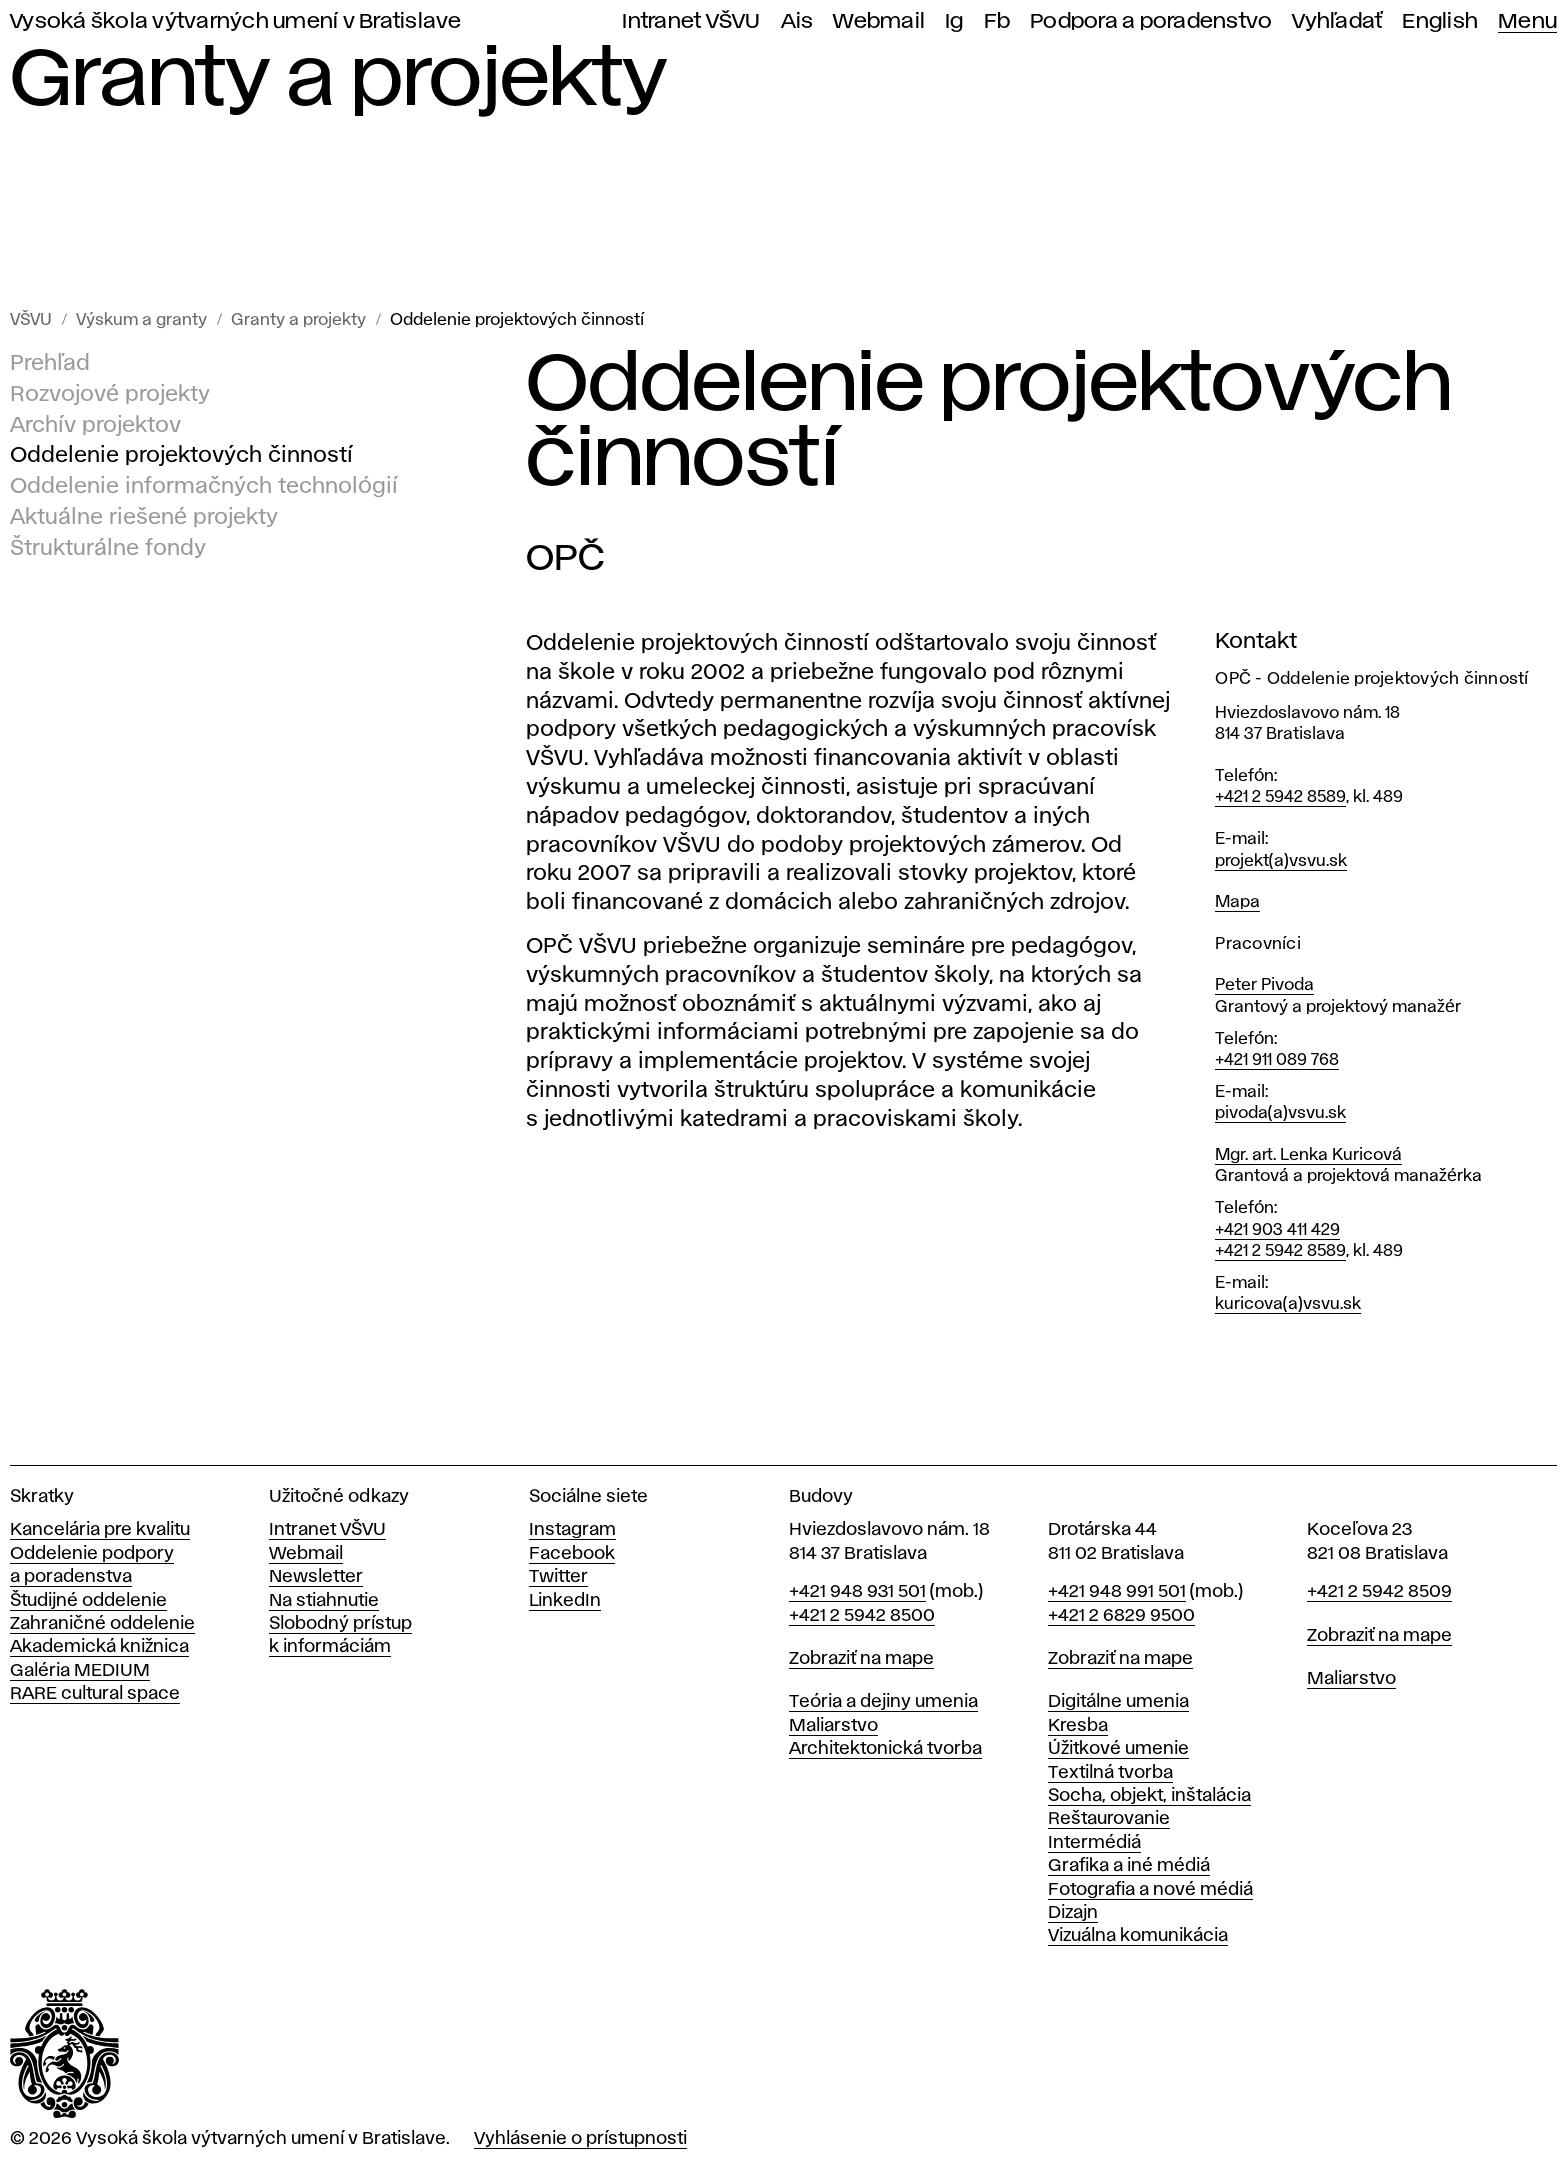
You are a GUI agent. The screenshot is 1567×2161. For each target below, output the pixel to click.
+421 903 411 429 (1277, 1230)
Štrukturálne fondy (108, 549)
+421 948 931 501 (857, 1592)
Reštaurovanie (1109, 1819)
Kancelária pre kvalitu (100, 1530)
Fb (997, 21)
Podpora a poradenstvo (1151, 21)
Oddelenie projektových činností (517, 320)
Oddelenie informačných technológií (204, 487)
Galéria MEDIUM (80, 1671)
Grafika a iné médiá (1129, 1866)
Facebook (572, 1554)
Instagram (572, 1530)
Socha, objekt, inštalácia (1149, 1796)
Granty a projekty (298, 320)
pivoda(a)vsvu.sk (1280, 1113)
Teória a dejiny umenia (883, 1702)
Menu (1527, 21)
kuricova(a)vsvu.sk (1288, 1304)
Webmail (879, 21)
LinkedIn (565, 1601)
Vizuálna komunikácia (1138, 1936)
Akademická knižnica (99, 1647)
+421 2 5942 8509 (1379, 1592)
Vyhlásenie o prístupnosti (580, 2139)
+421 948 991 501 (1117, 1592)
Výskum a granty (141, 320)
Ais (797, 21)
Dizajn (1073, 1913)
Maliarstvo (833, 1726)
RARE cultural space (95, 1694)
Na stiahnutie (324, 1601)
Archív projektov (95, 426)
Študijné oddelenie (88, 1601)
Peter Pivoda (1264, 985)
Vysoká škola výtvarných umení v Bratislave (236, 21)
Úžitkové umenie (1118, 1749)
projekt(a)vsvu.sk (1281, 861)
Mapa (1237, 902)
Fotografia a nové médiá (1150, 1890)
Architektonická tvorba (885, 1749)
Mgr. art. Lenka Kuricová (1308, 1155)
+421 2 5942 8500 (862, 1616)
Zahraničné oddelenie (102, 1624)
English (1440, 21)
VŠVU (31, 320)
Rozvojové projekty (110, 395)
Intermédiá (1094, 1843)
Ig (954, 21)
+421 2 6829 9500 (1121, 1616)
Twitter (558, 1577)
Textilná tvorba (1110, 1773)
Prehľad (50, 364)
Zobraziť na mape (861, 1659)
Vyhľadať (1337, 21)
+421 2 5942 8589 (1280, 797)
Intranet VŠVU (691, 21)
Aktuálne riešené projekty (144, 518)
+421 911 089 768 (1277, 1060)
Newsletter (316, 1577)
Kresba (1078, 1726)
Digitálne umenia (1118, 1702)
